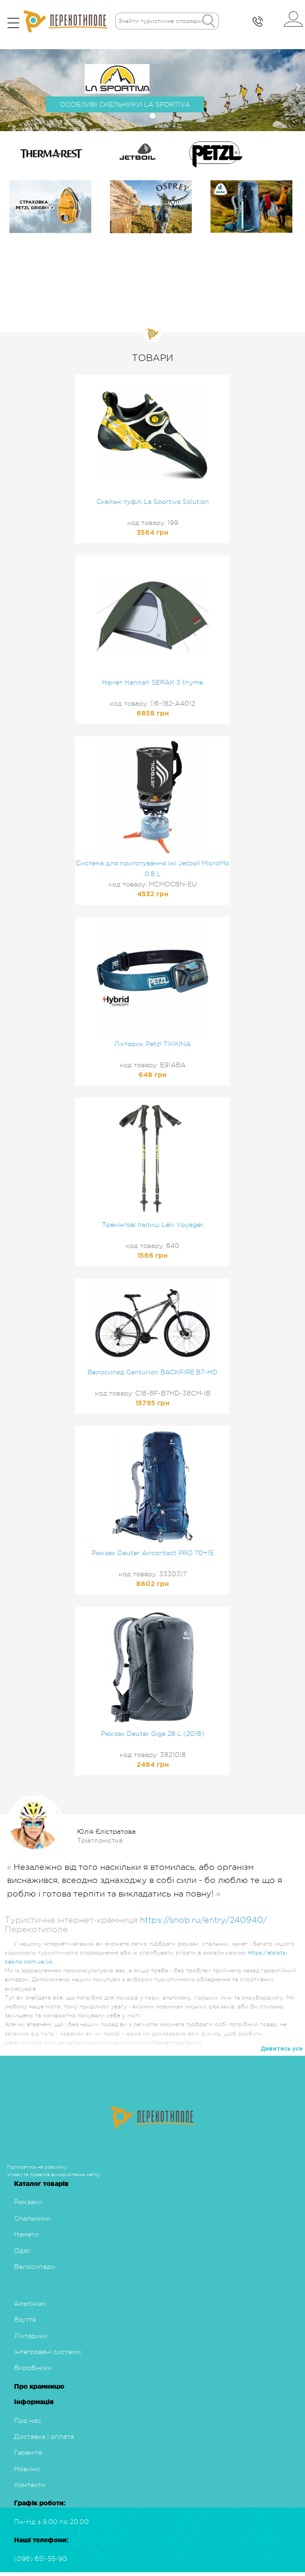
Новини (27, 2469)
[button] (7, 86)
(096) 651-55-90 (40, 2558)
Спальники (32, 2218)
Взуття (25, 2319)
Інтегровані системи (47, 2351)
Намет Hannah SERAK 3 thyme (152, 682)
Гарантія (28, 2452)
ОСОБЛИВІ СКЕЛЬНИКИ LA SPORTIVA (125, 104)
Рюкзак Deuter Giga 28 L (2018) (152, 1733)
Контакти (29, 2484)
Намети (26, 2234)
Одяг (22, 2250)
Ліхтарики (31, 2336)
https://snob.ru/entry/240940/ (203, 1920)
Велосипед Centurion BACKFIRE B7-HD (152, 1372)
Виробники (33, 2367)
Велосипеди (34, 2266)
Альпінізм (30, 2303)
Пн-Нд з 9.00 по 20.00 (51, 2521)
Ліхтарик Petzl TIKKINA (152, 1044)
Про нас (27, 2420)
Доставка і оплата (44, 2436)
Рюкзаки (28, 2202)
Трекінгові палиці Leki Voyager (152, 1224)
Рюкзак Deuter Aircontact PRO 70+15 (152, 1553)
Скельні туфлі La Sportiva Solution (152, 501)
